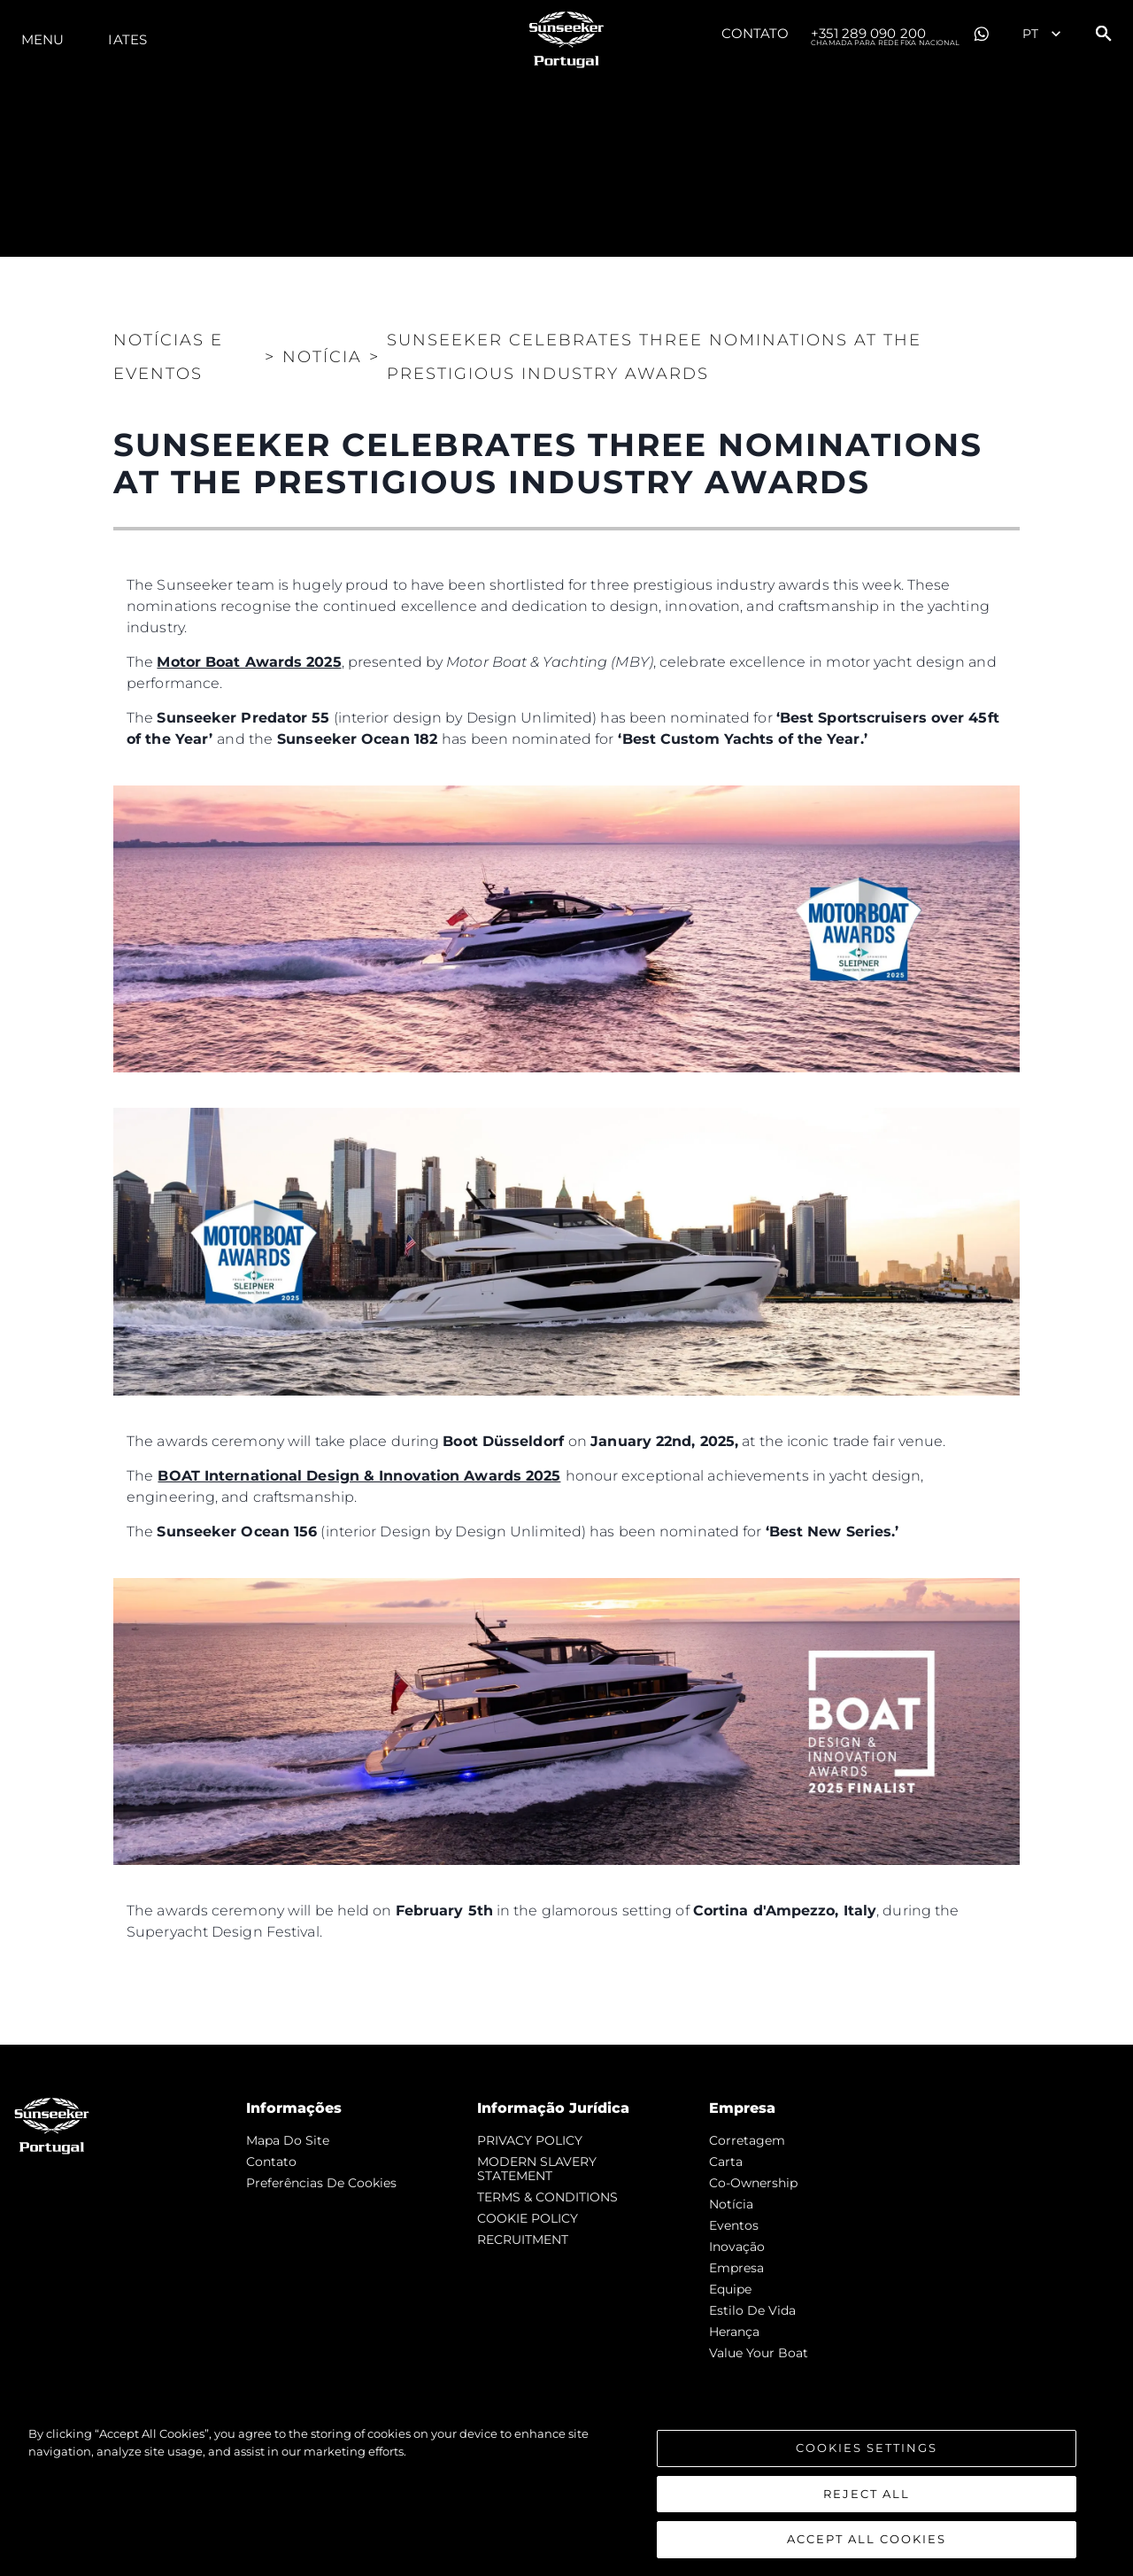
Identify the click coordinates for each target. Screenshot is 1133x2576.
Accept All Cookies (866, 2541)
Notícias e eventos (168, 356)
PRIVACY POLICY (529, 2140)
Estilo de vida (752, 2310)
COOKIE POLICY (527, 2218)
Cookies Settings (866, 2449)
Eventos (734, 2225)
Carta (726, 2162)
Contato (755, 33)
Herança (734, 2332)
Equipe (730, 2289)
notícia (731, 2204)
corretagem (747, 2140)
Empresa (736, 2268)
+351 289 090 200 (885, 34)
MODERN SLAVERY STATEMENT (537, 2169)
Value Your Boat (758, 2353)
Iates (127, 39)
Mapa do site (287, 2140)
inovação (737, 2247)
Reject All (866, 2495)
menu (42, 39)
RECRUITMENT (522, 2239)
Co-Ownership (753, 2183)
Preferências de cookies (321, 2183)
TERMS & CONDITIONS (547, 2197)
